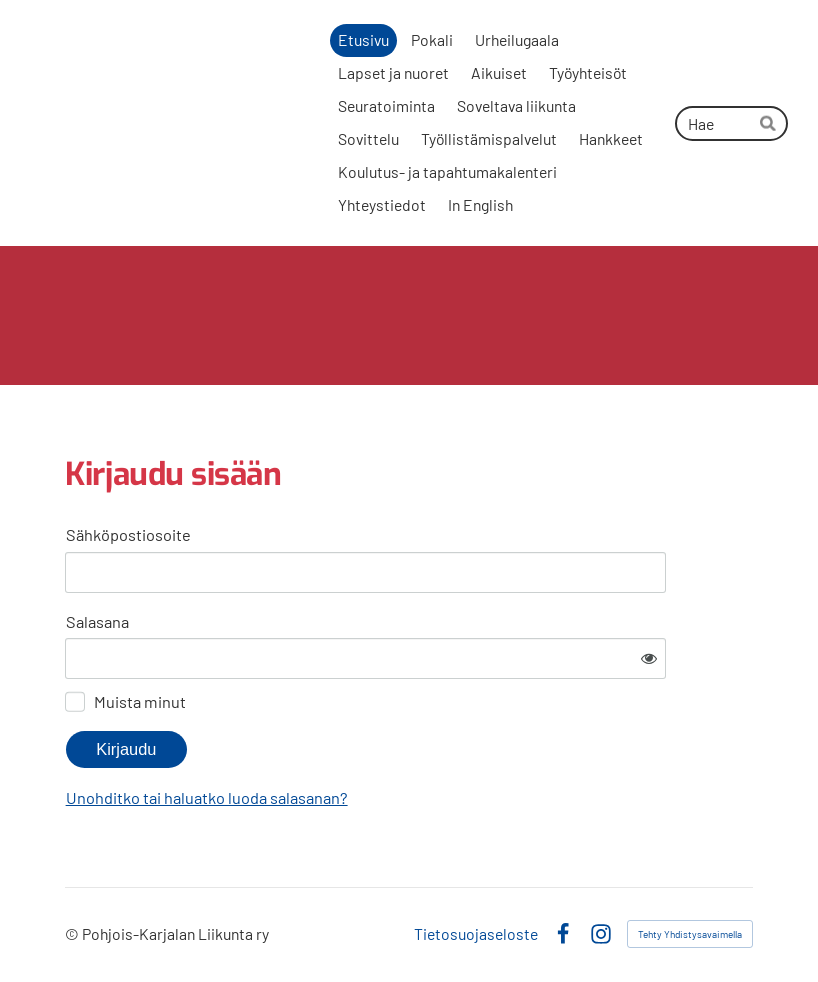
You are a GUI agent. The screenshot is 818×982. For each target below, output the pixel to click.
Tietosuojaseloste (476, 934)
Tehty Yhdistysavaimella (690, 934)
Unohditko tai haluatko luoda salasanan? (207, 797)
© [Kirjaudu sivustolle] (73, 933)
